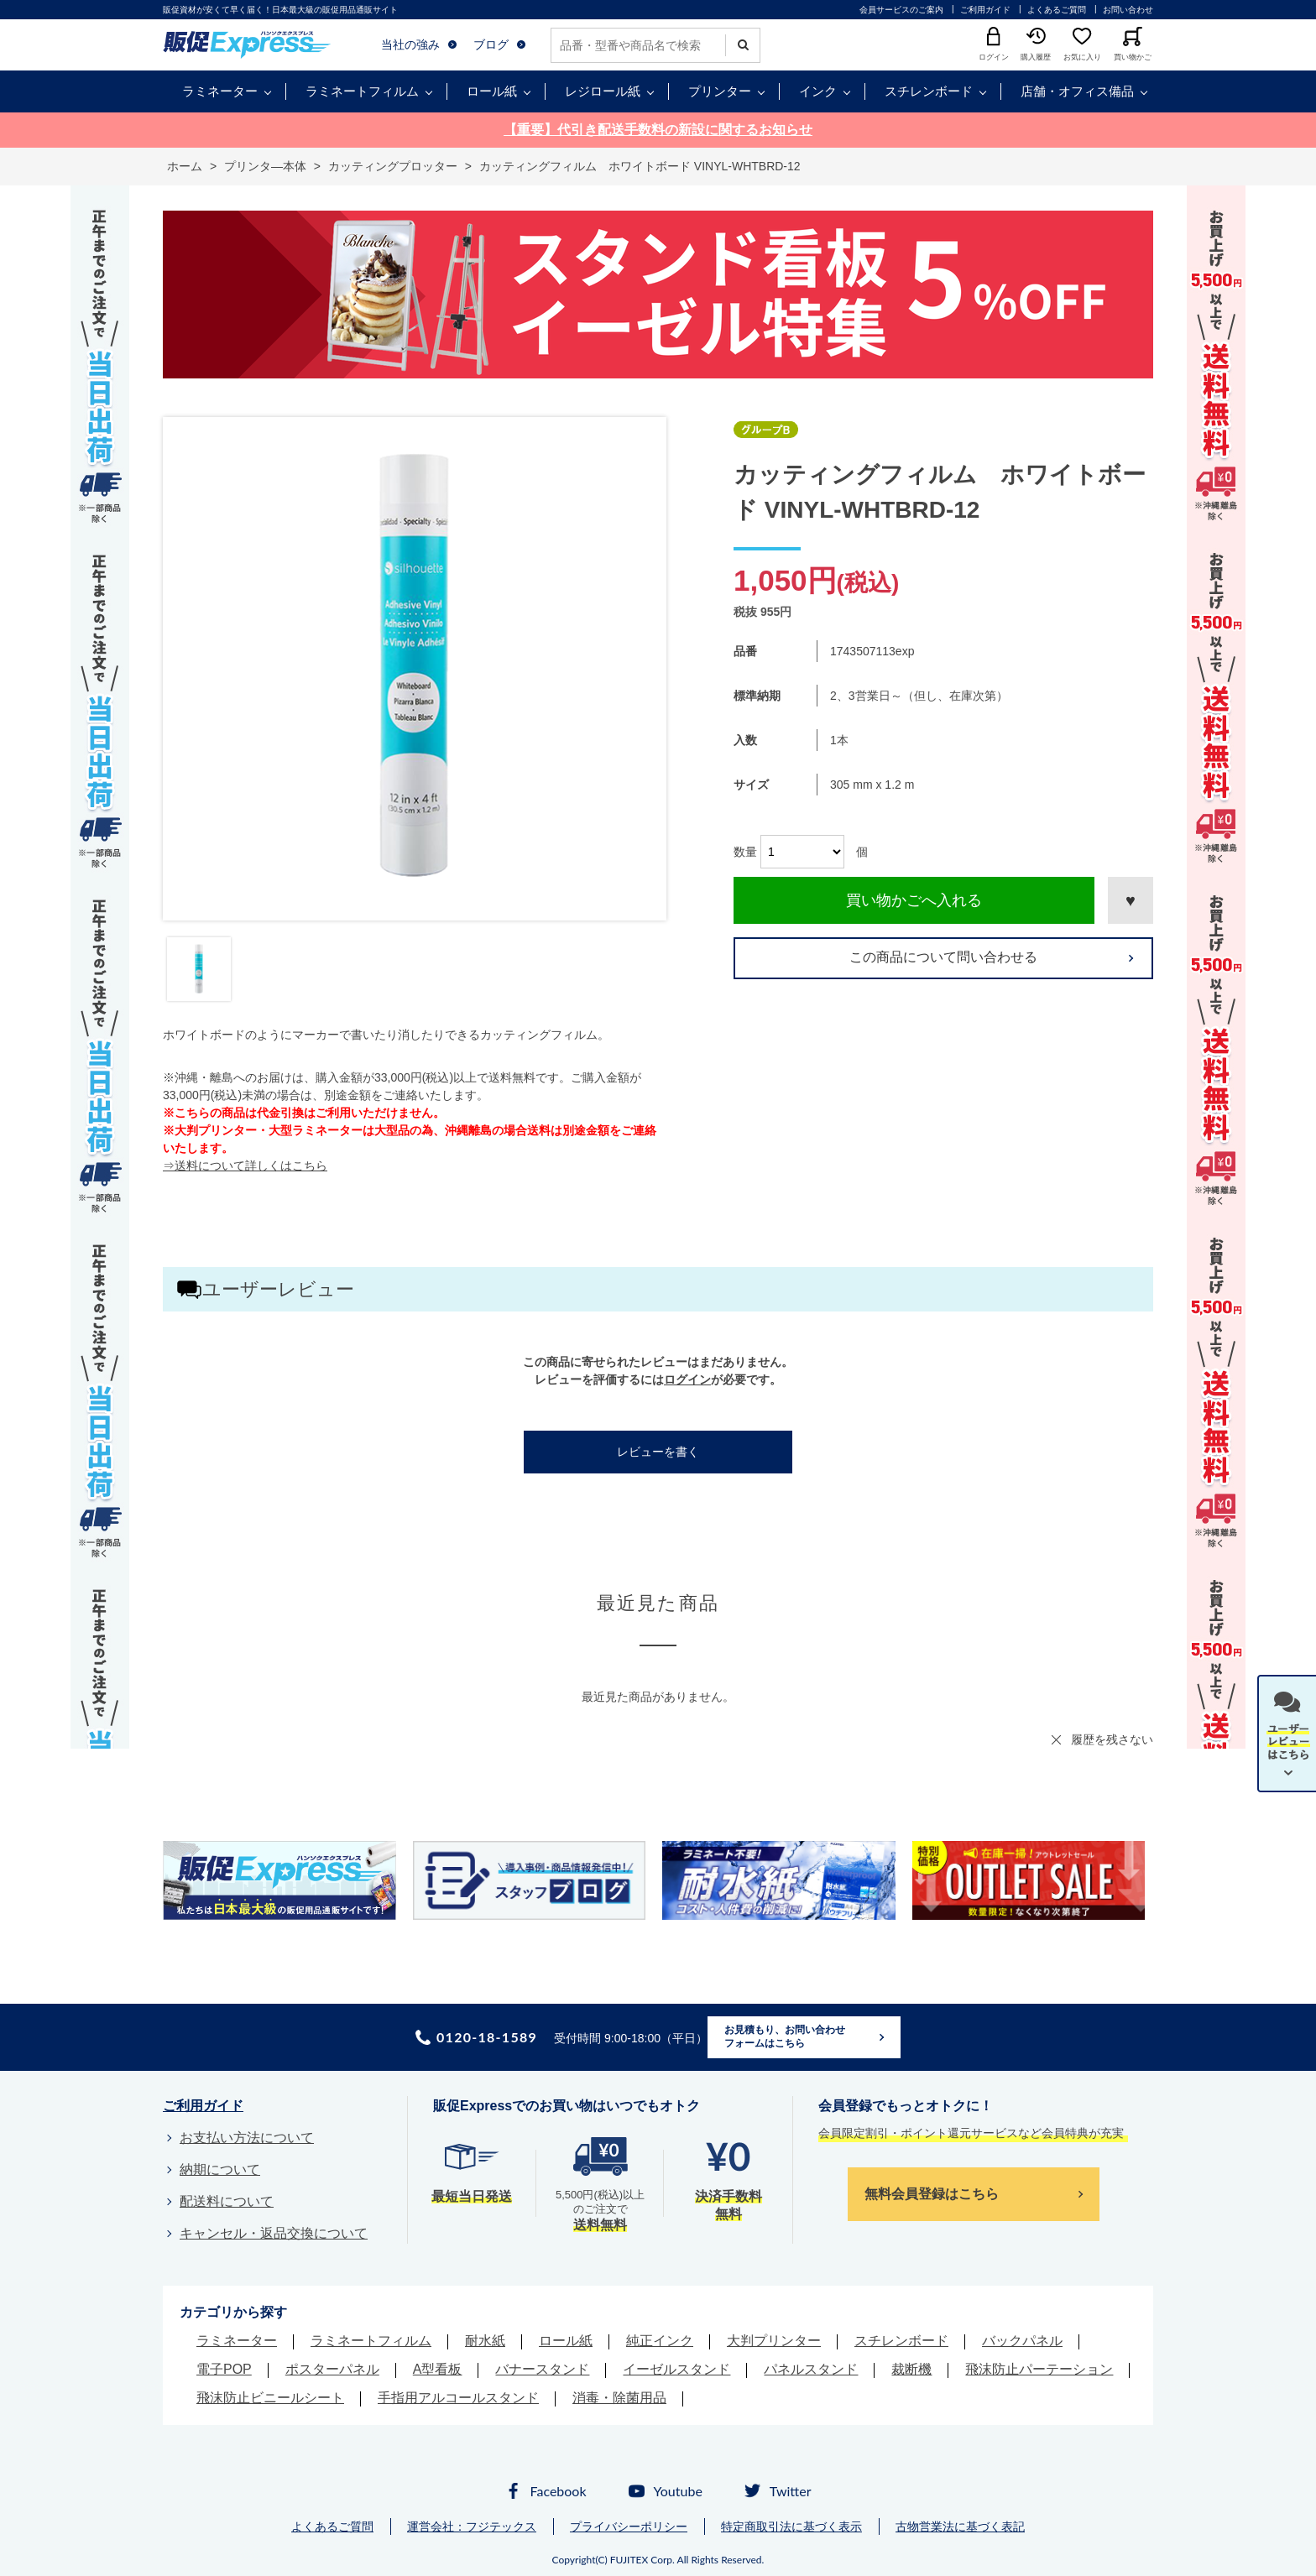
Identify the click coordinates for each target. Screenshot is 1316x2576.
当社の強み (410, 44)
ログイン (687, 1379)
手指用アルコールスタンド (458, 2398)
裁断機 (911, 2369)
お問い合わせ (1128, 9)
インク (818, 91)
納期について (220, 2169)
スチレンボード (929, 91)
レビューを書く (658, 1451)
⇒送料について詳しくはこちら (245, 1165)
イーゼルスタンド (676, 2369)
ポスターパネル (332, 2369)
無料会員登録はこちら (931, 2194)
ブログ (491, 44)
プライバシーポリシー (628, 2526)
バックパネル (1022, 2341)
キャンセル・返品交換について (274, 2233)
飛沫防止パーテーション (1039, 2369)
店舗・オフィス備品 (1077, 91)
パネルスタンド (811, 2369)
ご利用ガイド (985, 9)
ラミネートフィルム (362, 91)
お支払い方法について (247, 2137)
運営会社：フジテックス (471, 2526)
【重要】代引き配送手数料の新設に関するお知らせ (658, 130)
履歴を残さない (1112, 1739)
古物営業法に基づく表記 (960, 2526)
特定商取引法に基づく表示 (791, 2526)
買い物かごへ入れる (914, 900)
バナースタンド (542, 2369)
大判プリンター (774, 2341)
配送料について (227, 2201)
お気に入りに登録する (1130, 900)
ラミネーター (220, 91)
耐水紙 (485, 2341)
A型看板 (437, 2369)
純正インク (659, 2341)
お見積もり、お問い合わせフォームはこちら (784, 2036)
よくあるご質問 (1056, 9)
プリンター (719, 91)
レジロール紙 (602, 91)
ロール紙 (492, 91)
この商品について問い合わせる (943, 957)
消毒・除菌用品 (619, 2398)
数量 (745, 851)
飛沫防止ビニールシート (270, 2398)
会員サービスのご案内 (901, 9)
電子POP (224, 2369)
